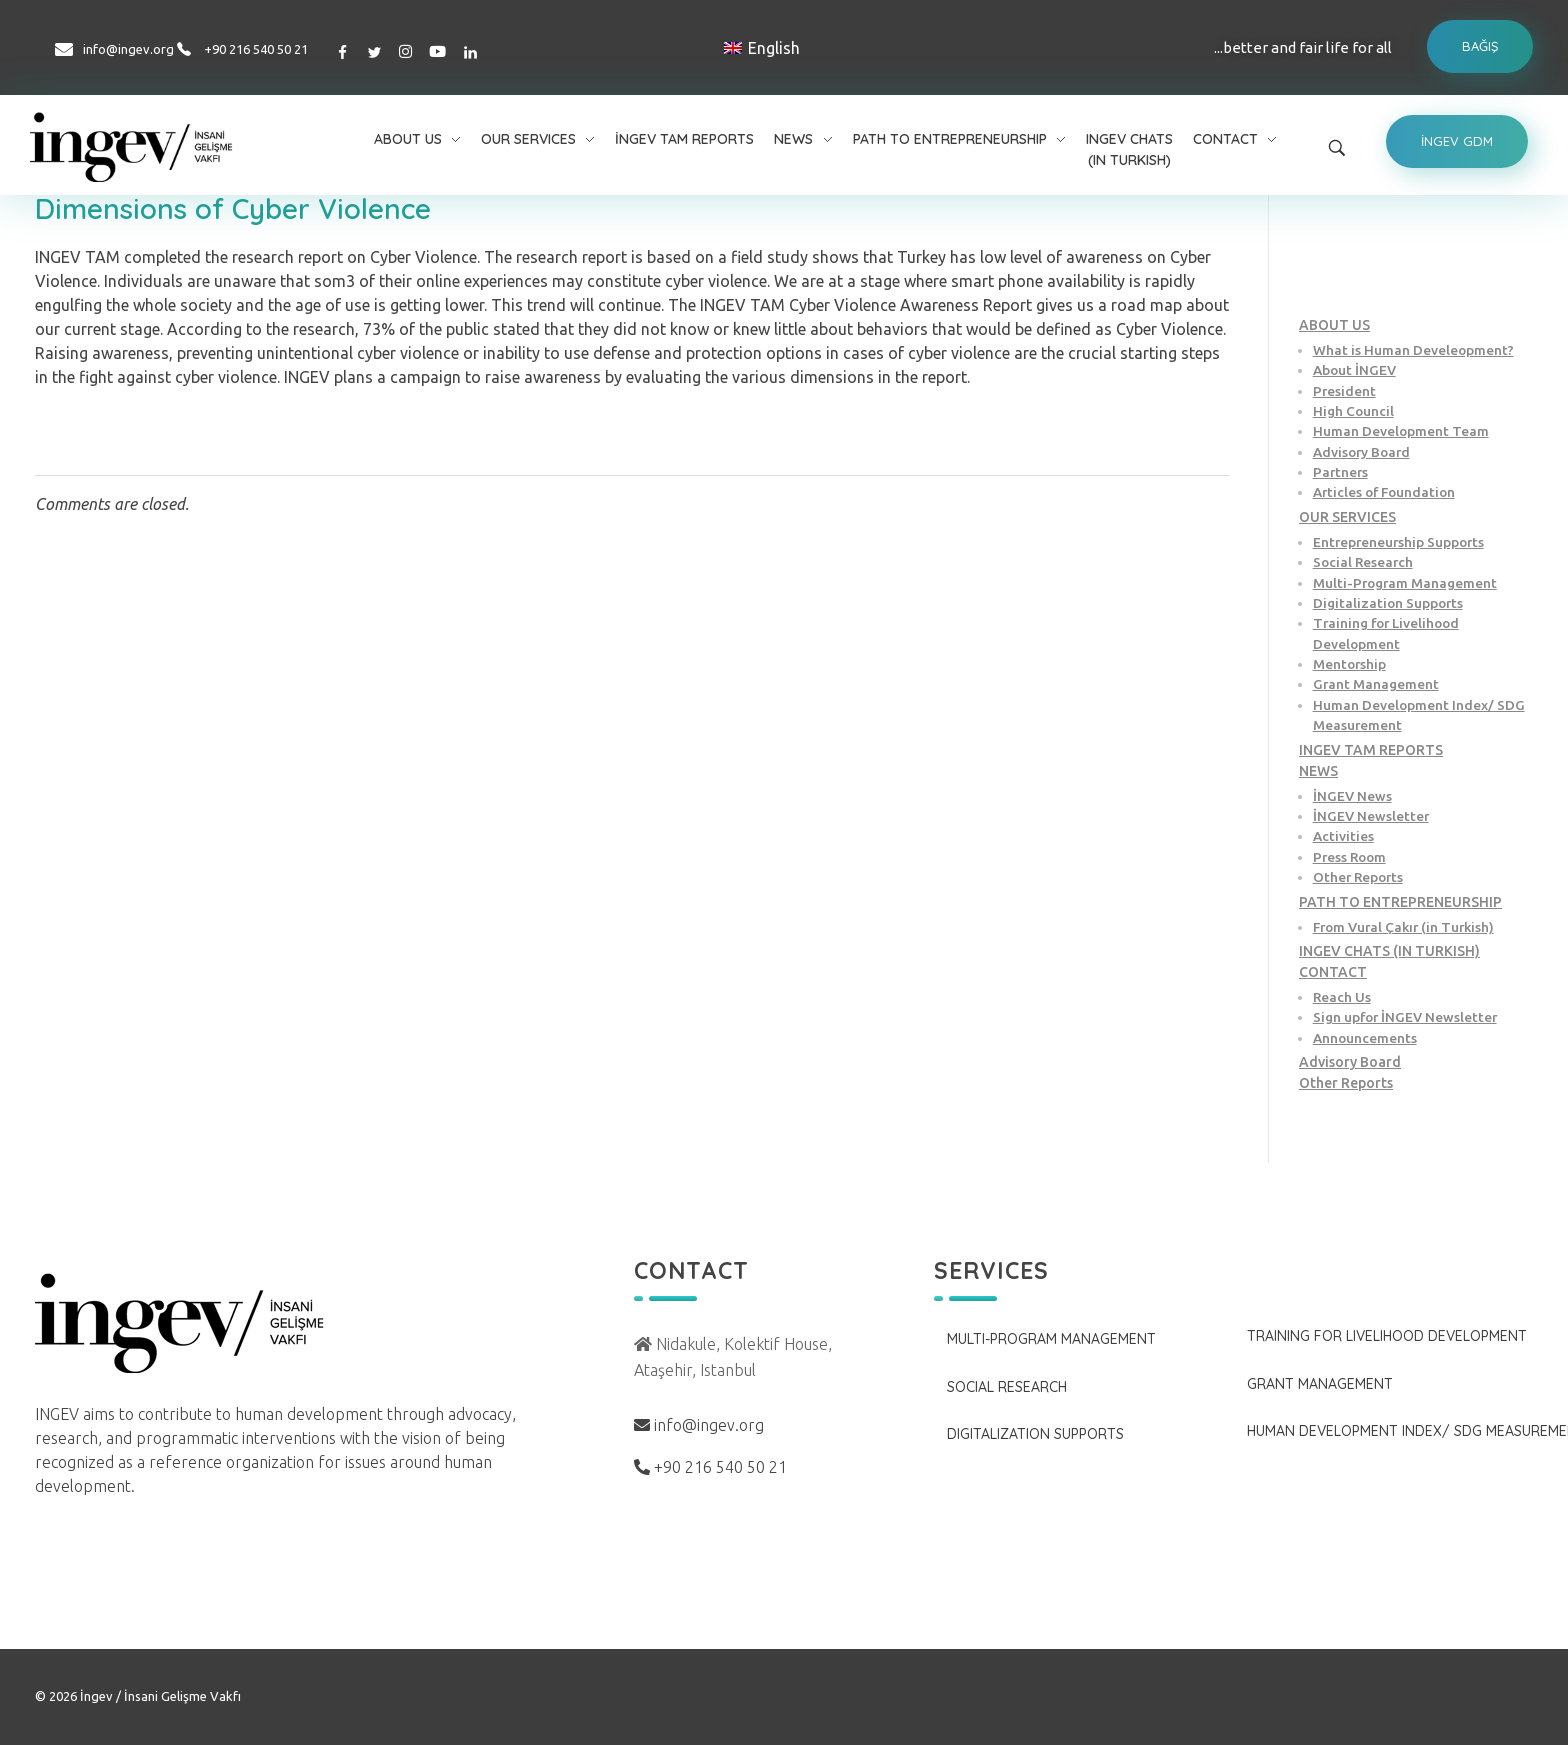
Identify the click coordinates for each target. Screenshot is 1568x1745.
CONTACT (1333, 972)
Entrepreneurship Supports (1398, 542)
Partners (1340, 472)
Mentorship (1349, 664)
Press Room (1349, 857)
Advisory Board (1361, 452)
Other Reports (1358, 877)
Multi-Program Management (1405, 583)
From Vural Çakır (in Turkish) (1403, 927)
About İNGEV (1354, 370)
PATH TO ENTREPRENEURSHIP (1400, 902)
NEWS (1318, 771)
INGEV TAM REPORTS (1371, 750)
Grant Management (1376, 684)
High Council (1353, 411)
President (1344, 391)
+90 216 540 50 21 (256, 49)
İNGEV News (1352, 796)
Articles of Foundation (1384, 492)
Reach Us (1342, 997)
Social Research (1363, 562)
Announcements (1365, 1038)
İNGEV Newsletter (1371, 816)
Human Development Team (1401, 431)
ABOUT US (1334, 325)
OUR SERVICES (1347, 517)
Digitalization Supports (1388, 603)
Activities (1343, 836)
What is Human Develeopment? (1413, 350)
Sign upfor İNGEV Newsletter (1405, 1017)
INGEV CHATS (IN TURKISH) (1389, 951)
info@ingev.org (128, 49)
